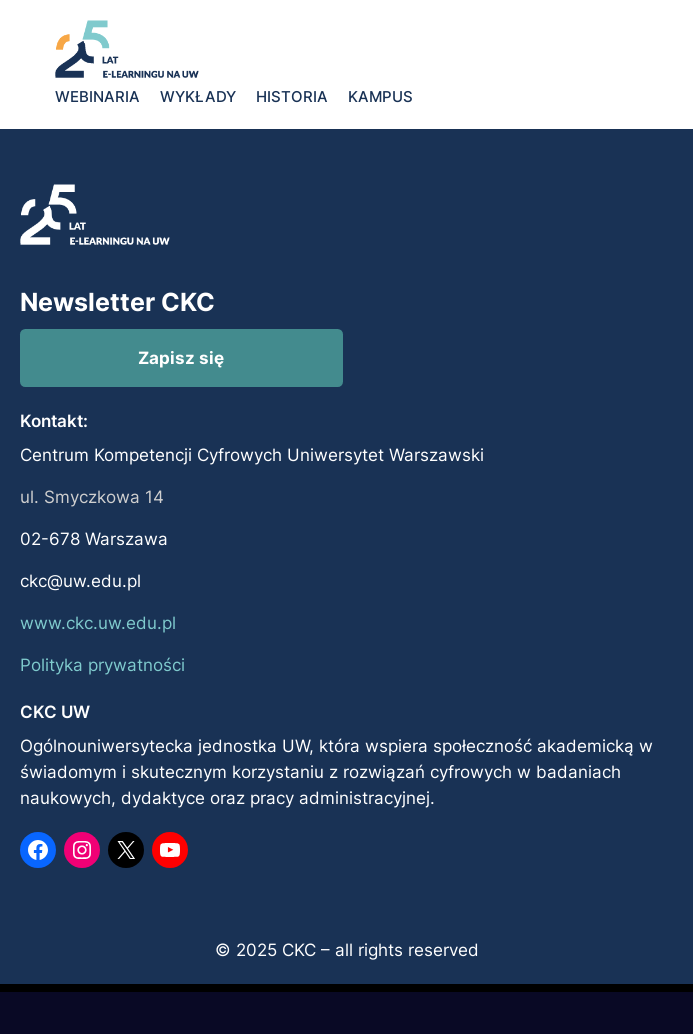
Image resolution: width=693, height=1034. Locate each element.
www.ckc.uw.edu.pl (98, 623)
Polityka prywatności (102, 665)
